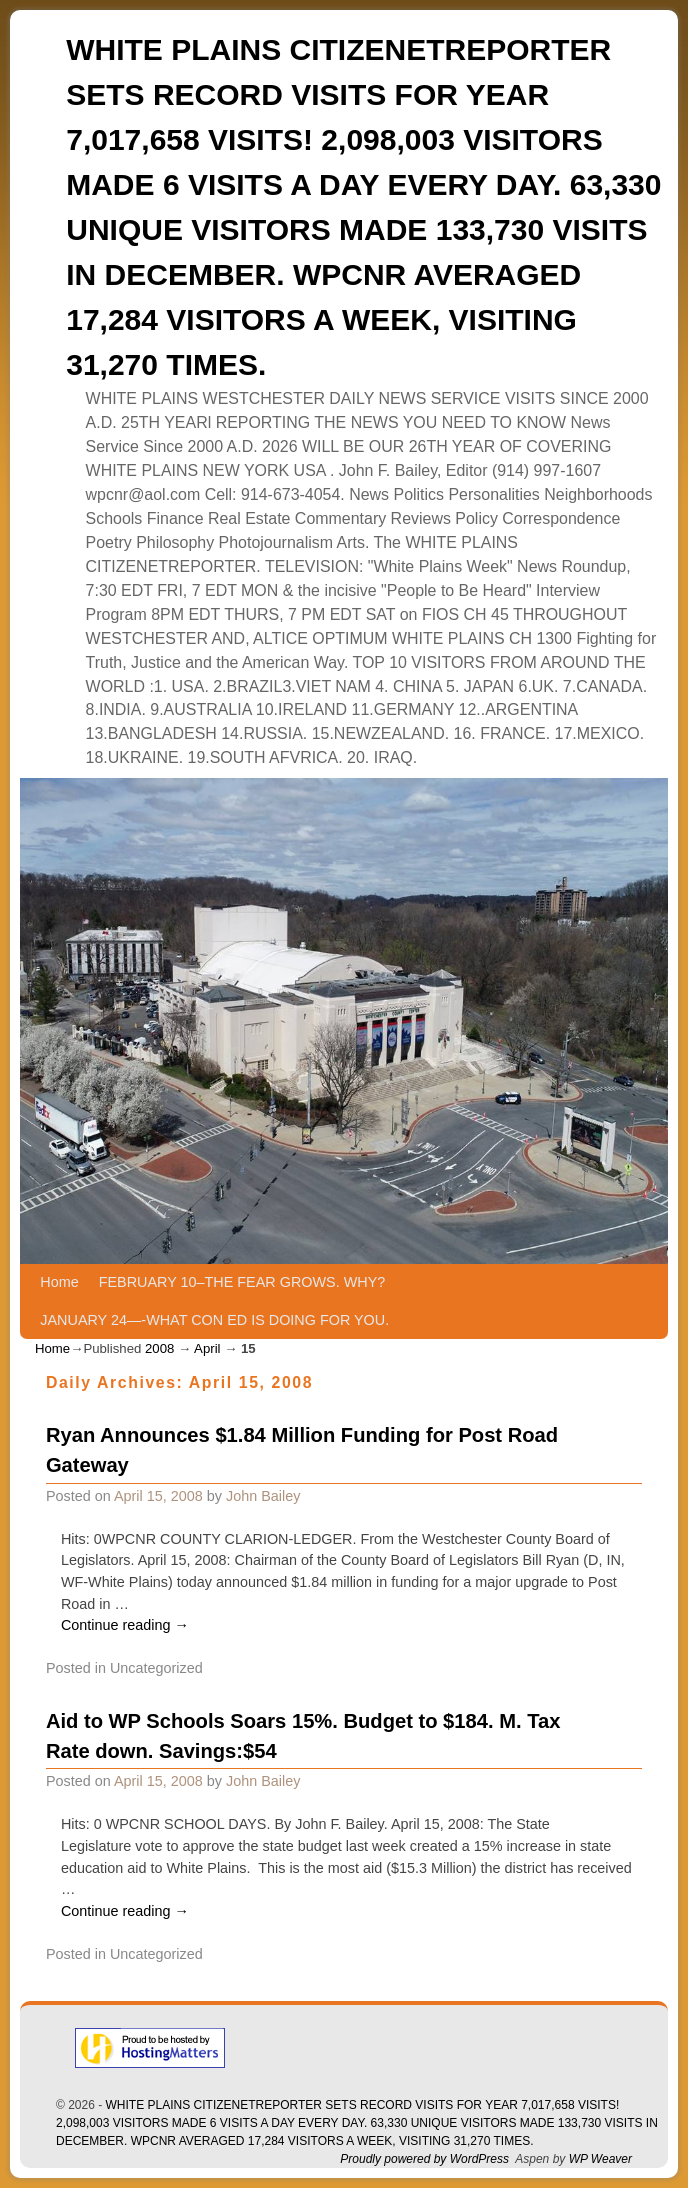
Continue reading (125, 1625)
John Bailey (263, 1496)
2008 (159, 1348)
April (207, 1348)
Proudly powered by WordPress (424, 2159)
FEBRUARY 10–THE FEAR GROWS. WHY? (242, 1282)
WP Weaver (600, 2159)
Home (59, 1282)
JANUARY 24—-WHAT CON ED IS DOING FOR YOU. (214, 1320)
